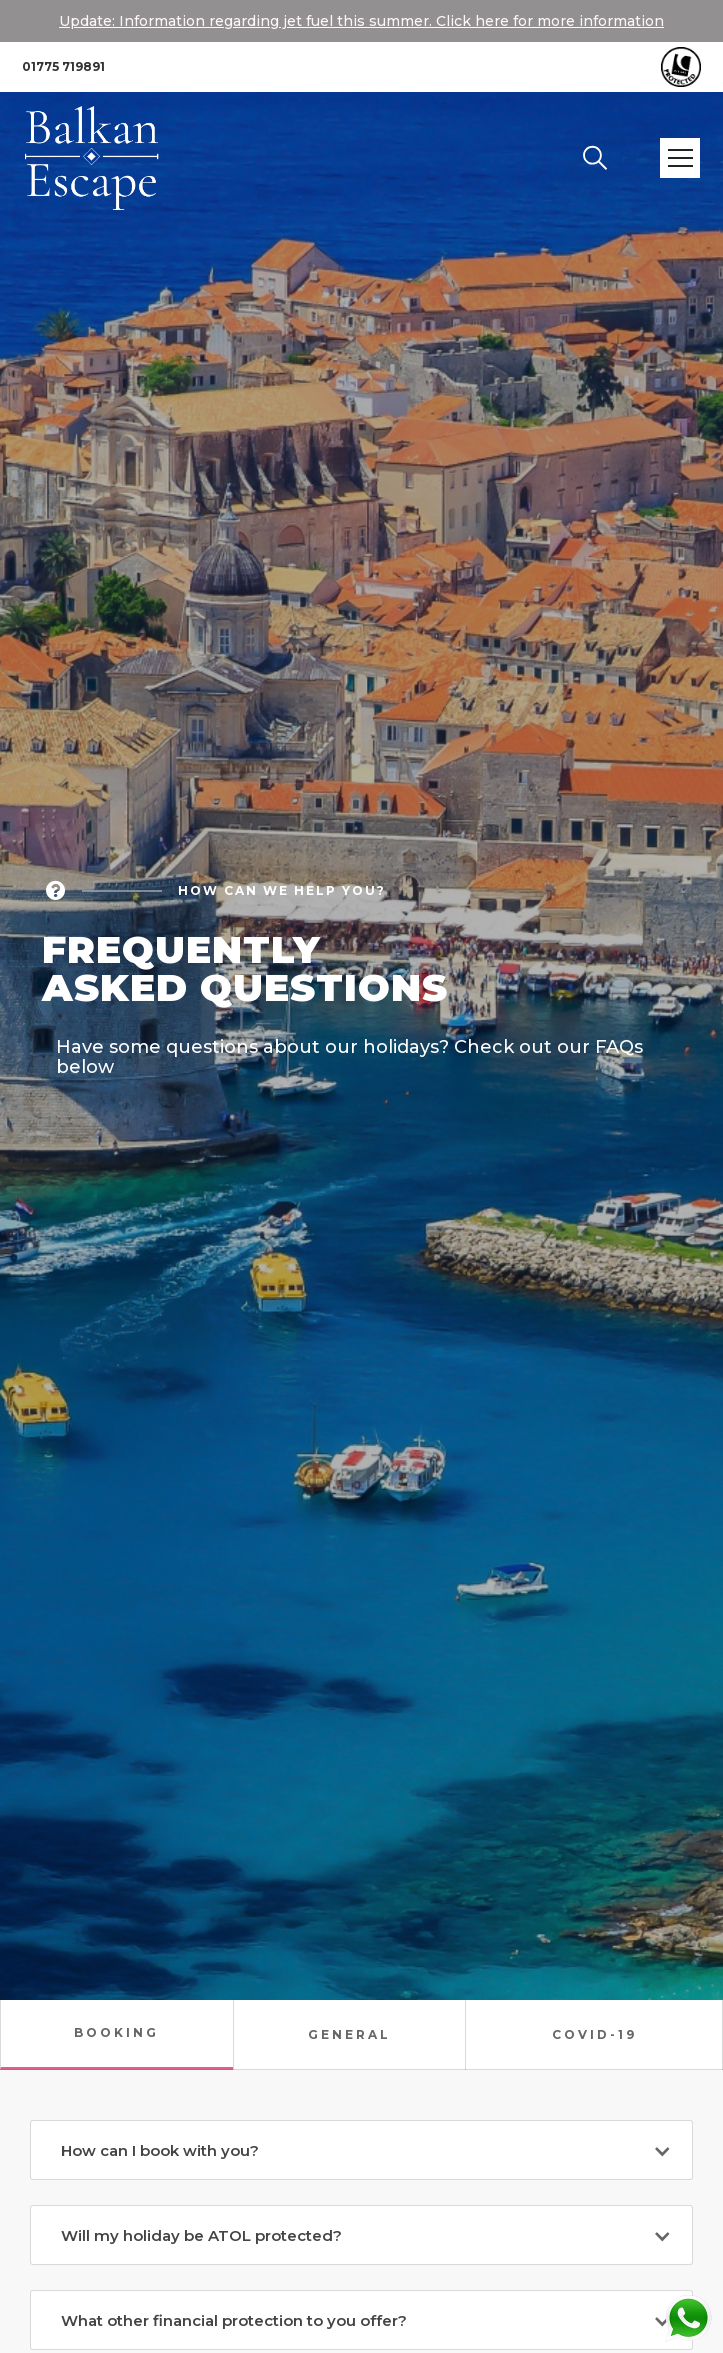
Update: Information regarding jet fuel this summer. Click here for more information (361, 21)
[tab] (116, 2035)
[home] (109, 158)
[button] (680, 158)
